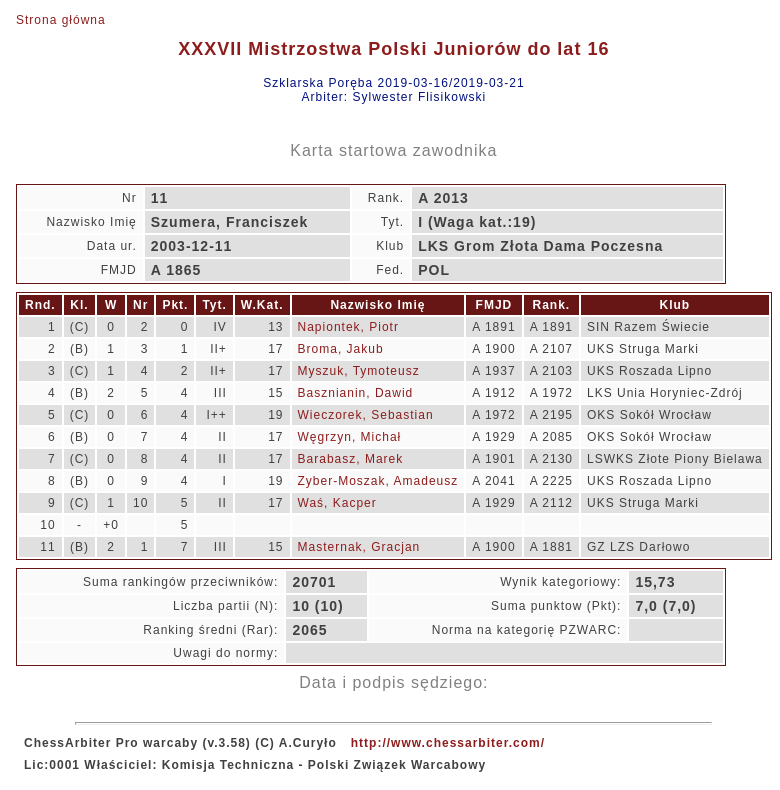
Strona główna (61, 20)
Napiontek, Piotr (348, 327)
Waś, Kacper (337, 503)
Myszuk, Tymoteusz (359, 371)
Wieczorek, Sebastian (366, 415)
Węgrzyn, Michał (350, 437)
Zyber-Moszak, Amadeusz (378, 481)
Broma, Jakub (341, 349)
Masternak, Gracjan (359, 547)
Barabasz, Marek (351, 459)
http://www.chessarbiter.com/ (448, 743)
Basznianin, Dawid (356, 393)
